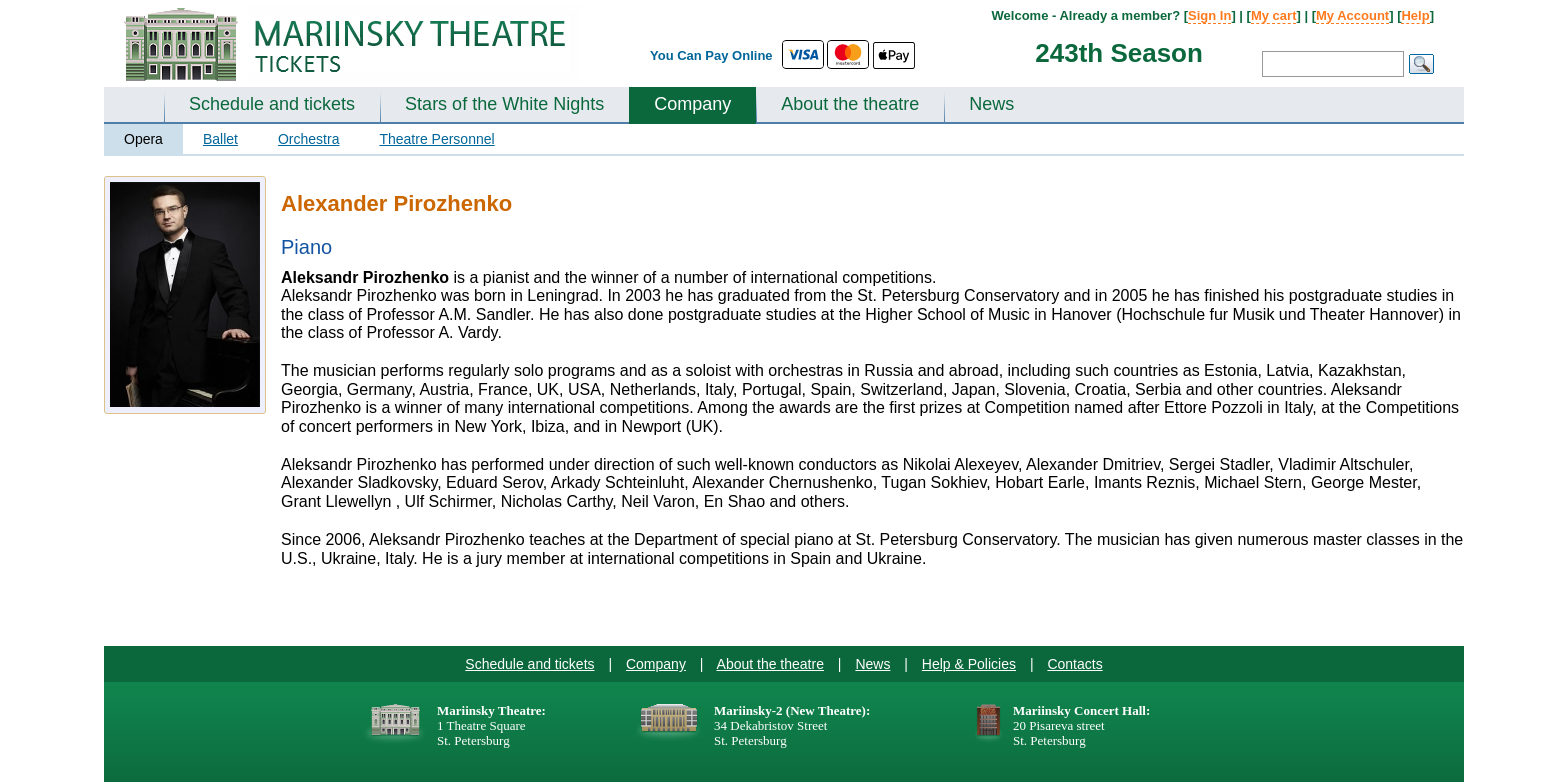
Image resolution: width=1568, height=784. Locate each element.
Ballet (220, 139)
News (991, 104)
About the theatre (850, 104)
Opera (143, 139)
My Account (1352, 15)
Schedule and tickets (272, 104)
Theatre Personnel (436, 139)
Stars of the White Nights (504, 104)
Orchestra (308, 139)
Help (1415, 15)
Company (692, 104)
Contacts (1074, 664)
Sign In (1209, 15)
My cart (1274, 15)
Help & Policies (969, 664)
